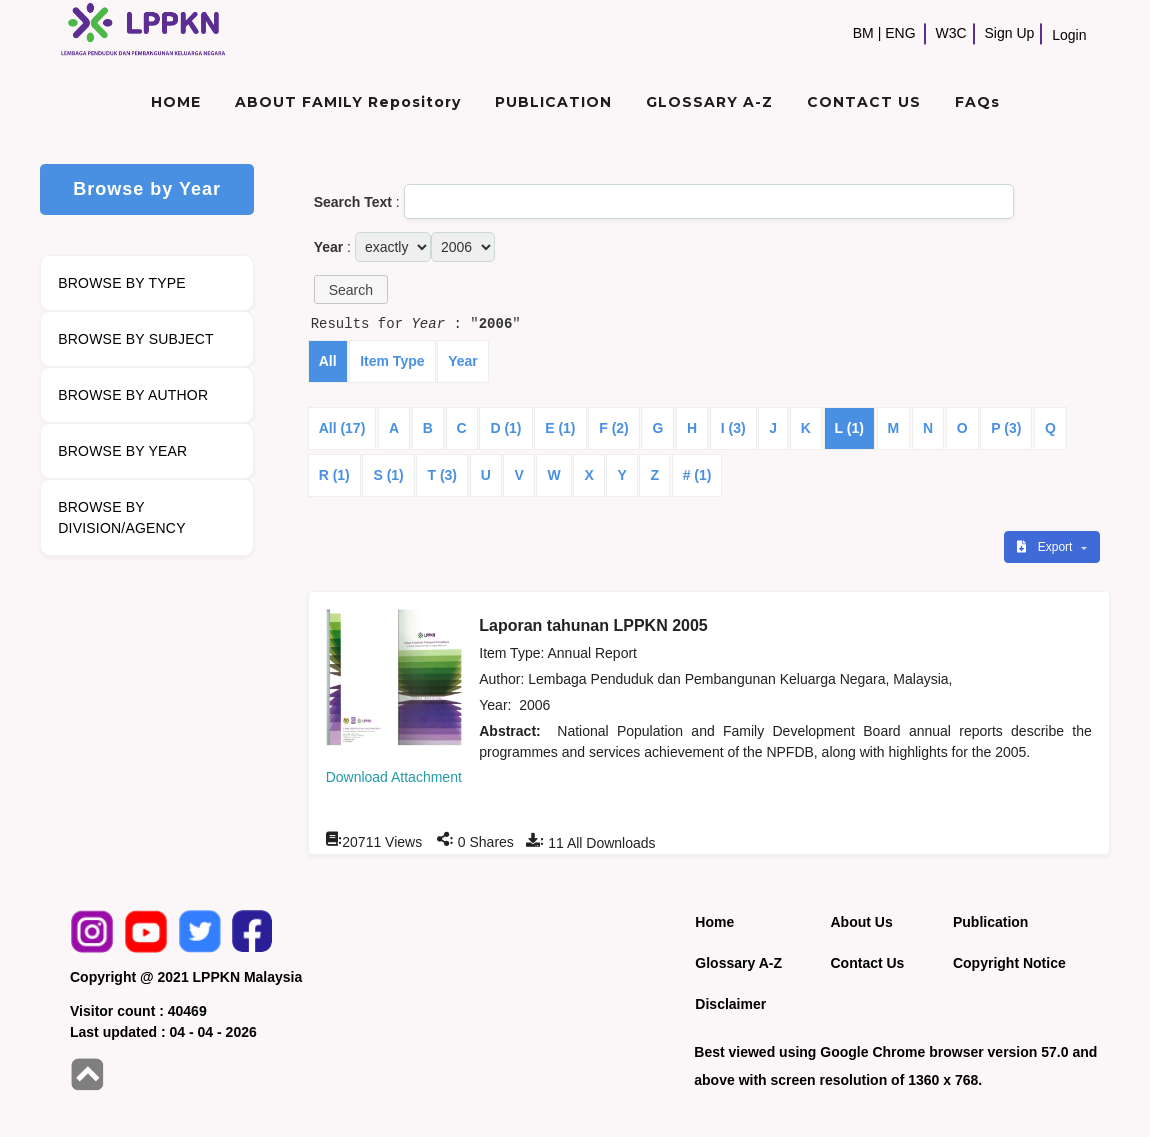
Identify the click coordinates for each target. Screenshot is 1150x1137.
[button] (351, 289)
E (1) (560, 428)
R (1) (334, 475)
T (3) (442, 475)
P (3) (1006, 428)
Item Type (392, 361)
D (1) (505, 428)
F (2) (614, 428)
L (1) (849, 428)
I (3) (733, 428)
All (328, 361)
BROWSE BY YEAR (122, 451)
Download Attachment (394, 777)
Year (463, 361)
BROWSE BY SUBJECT (136, 339)
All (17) (342, 428)
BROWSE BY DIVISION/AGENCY (121, 517)
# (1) (697, 475)
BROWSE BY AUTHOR (133, 395)
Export (1046, 547)
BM (863, 33)
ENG (900, 33)
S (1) (388, 475)
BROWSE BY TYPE (122, 283)
